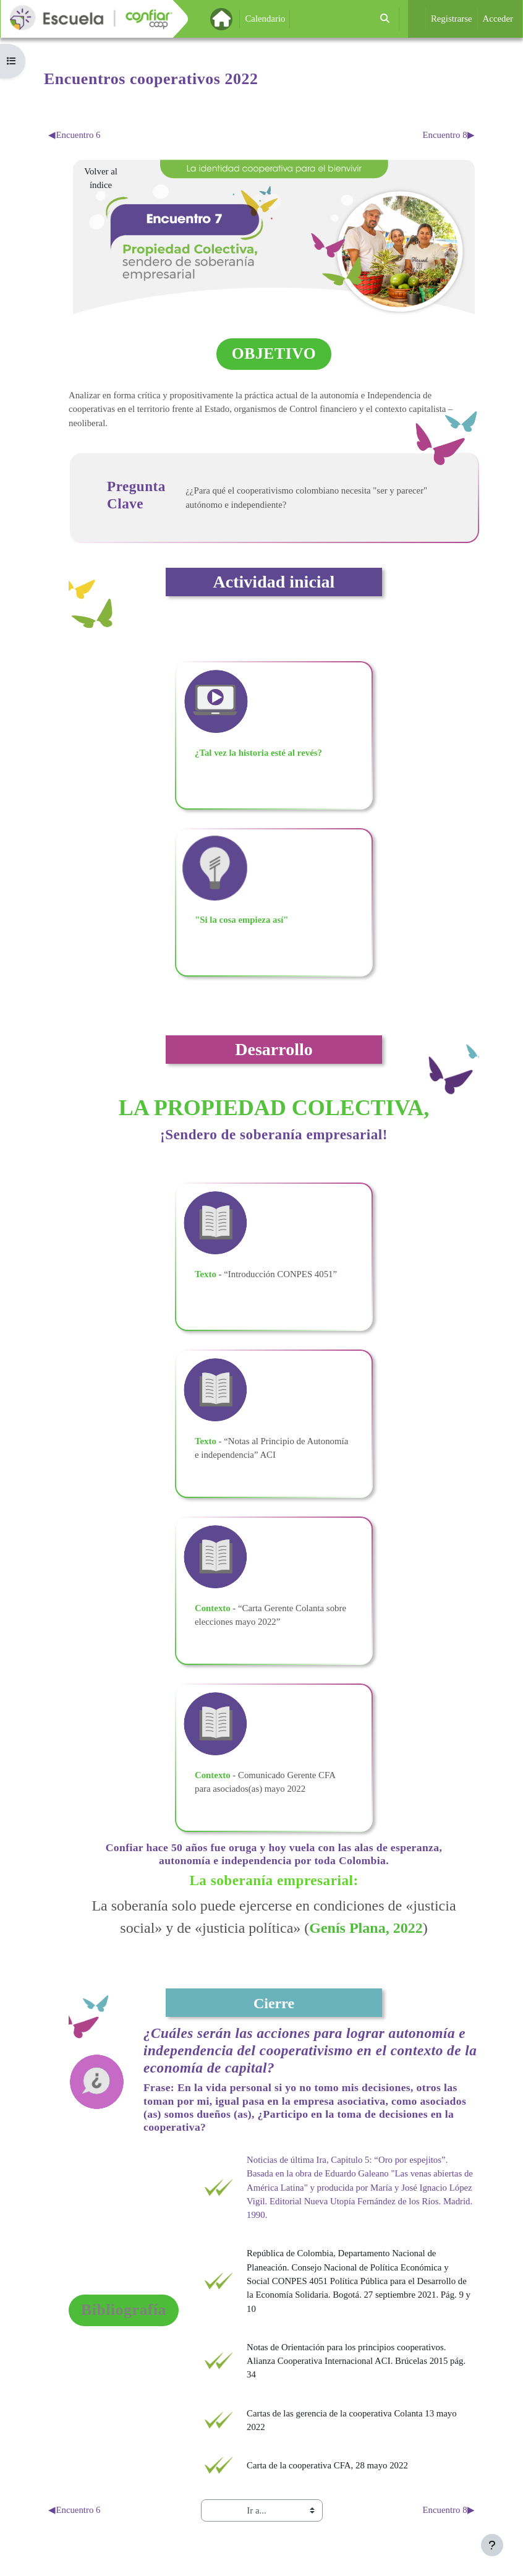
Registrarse (451, 19)
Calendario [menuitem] (265, 19)
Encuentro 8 (449, 135)
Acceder (498, 19)
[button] (384, 19)
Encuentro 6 (74, 135)
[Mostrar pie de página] (492, 2545)
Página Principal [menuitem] (242, 19)
